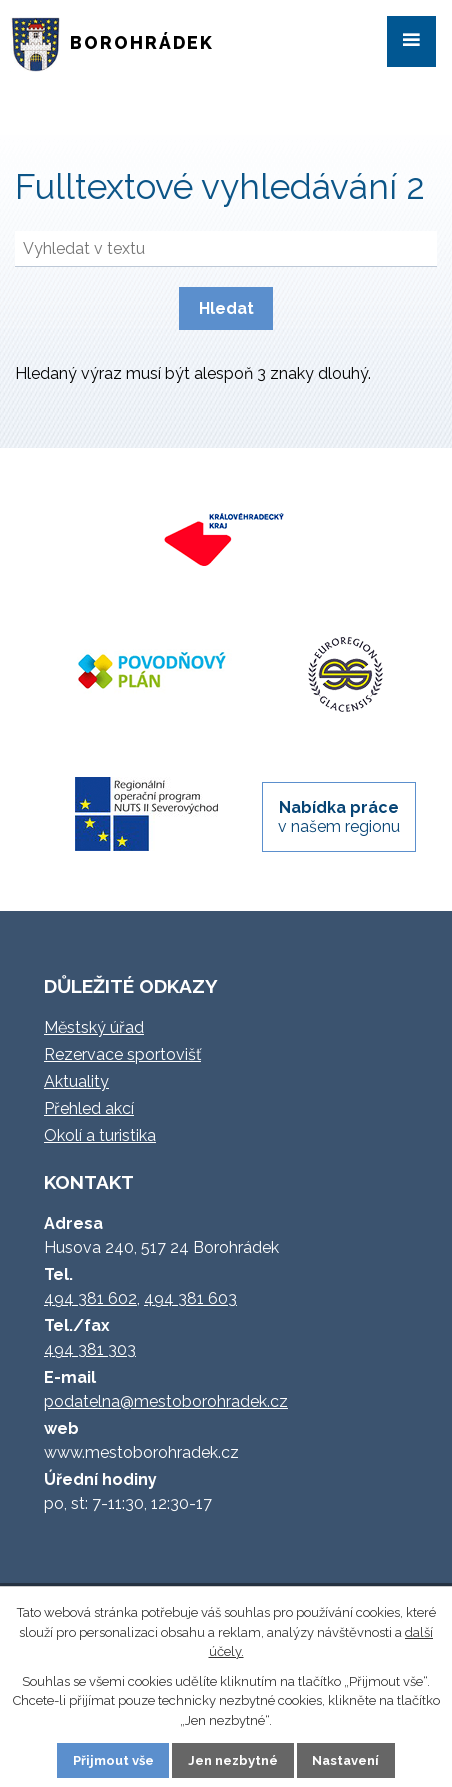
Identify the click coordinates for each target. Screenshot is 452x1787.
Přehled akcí (89, 1108)
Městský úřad (94, 1027)
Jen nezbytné (233, 1760)
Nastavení (345, 1760)
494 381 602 (90, 1298)
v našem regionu (339, 817)
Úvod (43, 115)
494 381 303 (90, 1349)
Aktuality (76, 1081)
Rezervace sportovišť (122, 1054)
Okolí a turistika (100, 1135)
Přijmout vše (113, 1760)
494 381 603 (190, 1298)
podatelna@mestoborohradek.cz (166, 1401)
